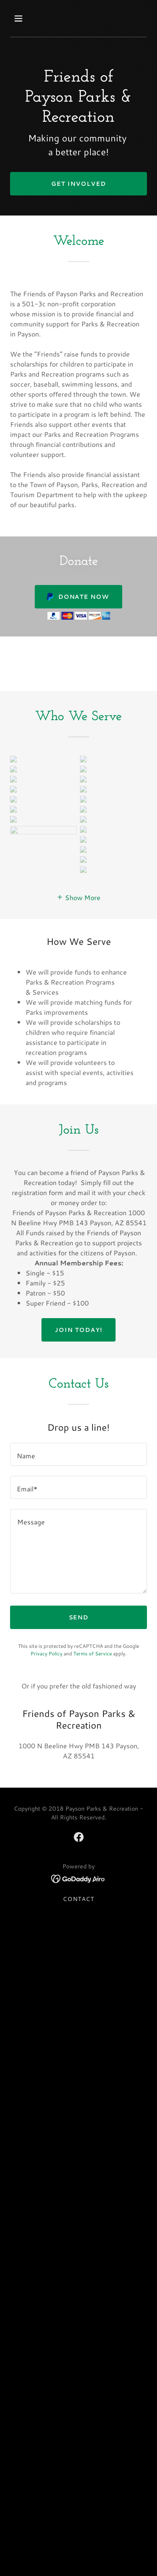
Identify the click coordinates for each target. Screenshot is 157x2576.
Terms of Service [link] (92, 1604)
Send (79, 1568)
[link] (78, 1787)
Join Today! (78, 1280)
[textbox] (78, 1404)
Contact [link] (78, 1849)
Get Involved (78, 184)
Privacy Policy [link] (46, 1604)
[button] (25, 18)
